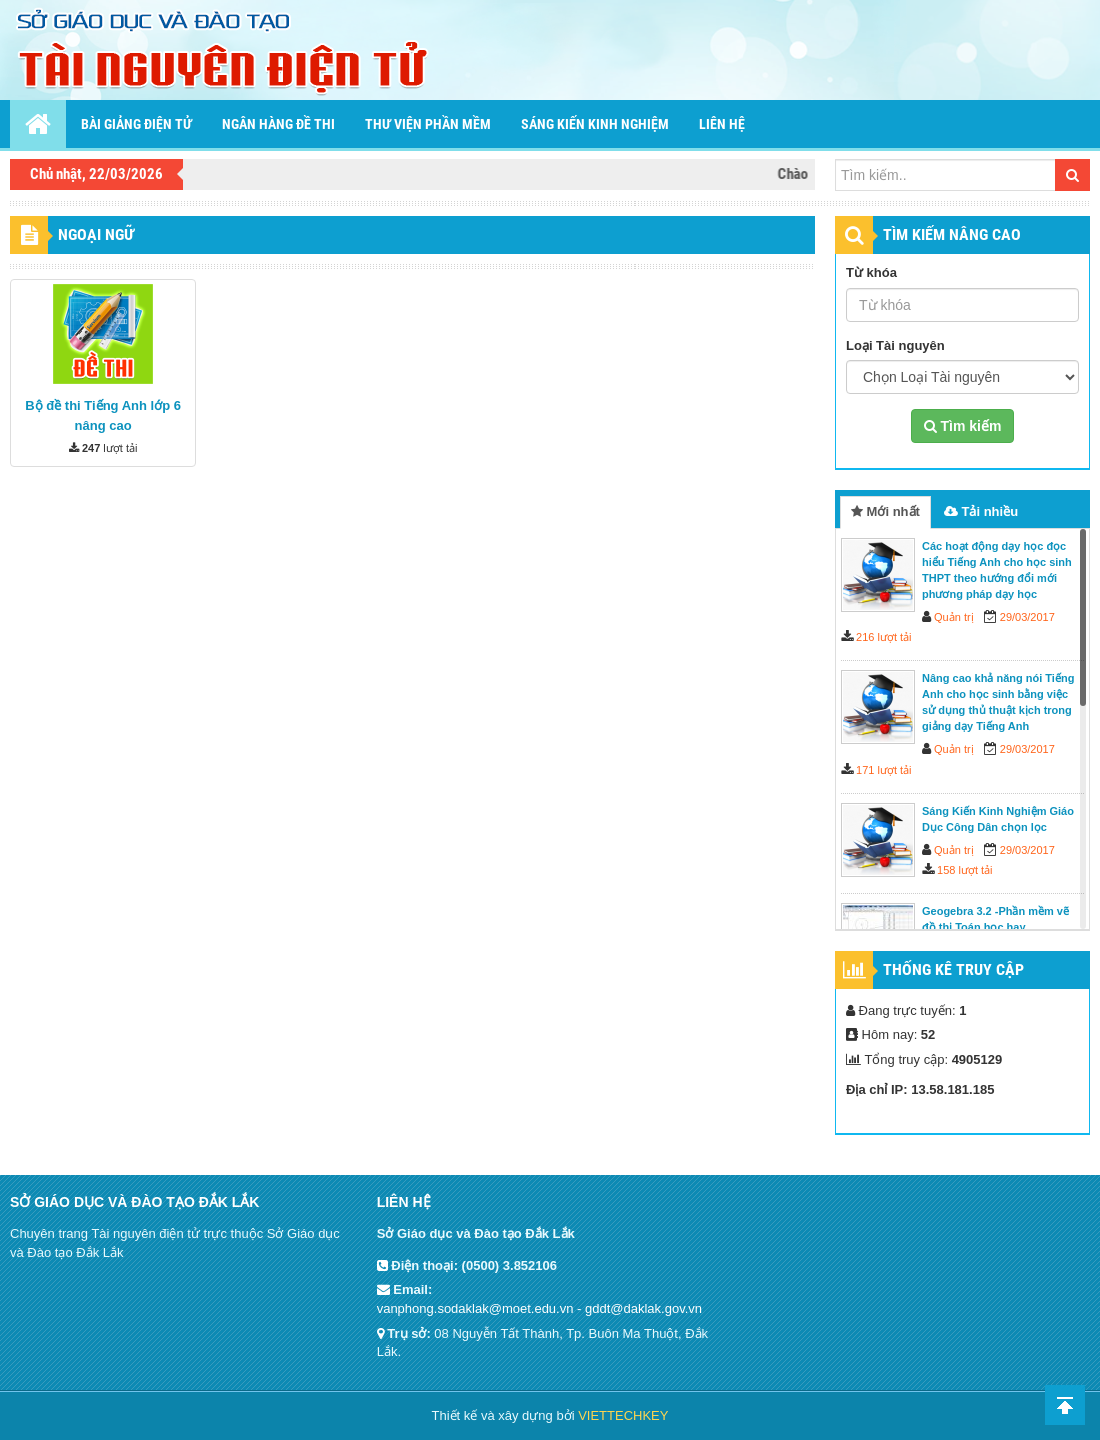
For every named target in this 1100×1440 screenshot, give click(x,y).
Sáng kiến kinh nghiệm (595, 124)
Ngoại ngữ (96, 234)
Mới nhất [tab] (885, 511)
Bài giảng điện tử (136, 124)
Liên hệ (722, 124)
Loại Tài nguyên (895, 345)
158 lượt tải (964, 870)
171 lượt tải (883, 770)
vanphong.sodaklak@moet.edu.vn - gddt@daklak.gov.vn (539, 1308)
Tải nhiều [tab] (981, 511)
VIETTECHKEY (623, 1415)
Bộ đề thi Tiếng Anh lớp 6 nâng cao (103, 415)
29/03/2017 (1027, 617)
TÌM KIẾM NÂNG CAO (952, 234)
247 (91, 448)
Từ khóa (871, 272)
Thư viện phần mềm (428, 124)
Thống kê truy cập (953, 969)
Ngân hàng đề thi (278, 124)
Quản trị (954, 617)
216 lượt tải (883, 637)
